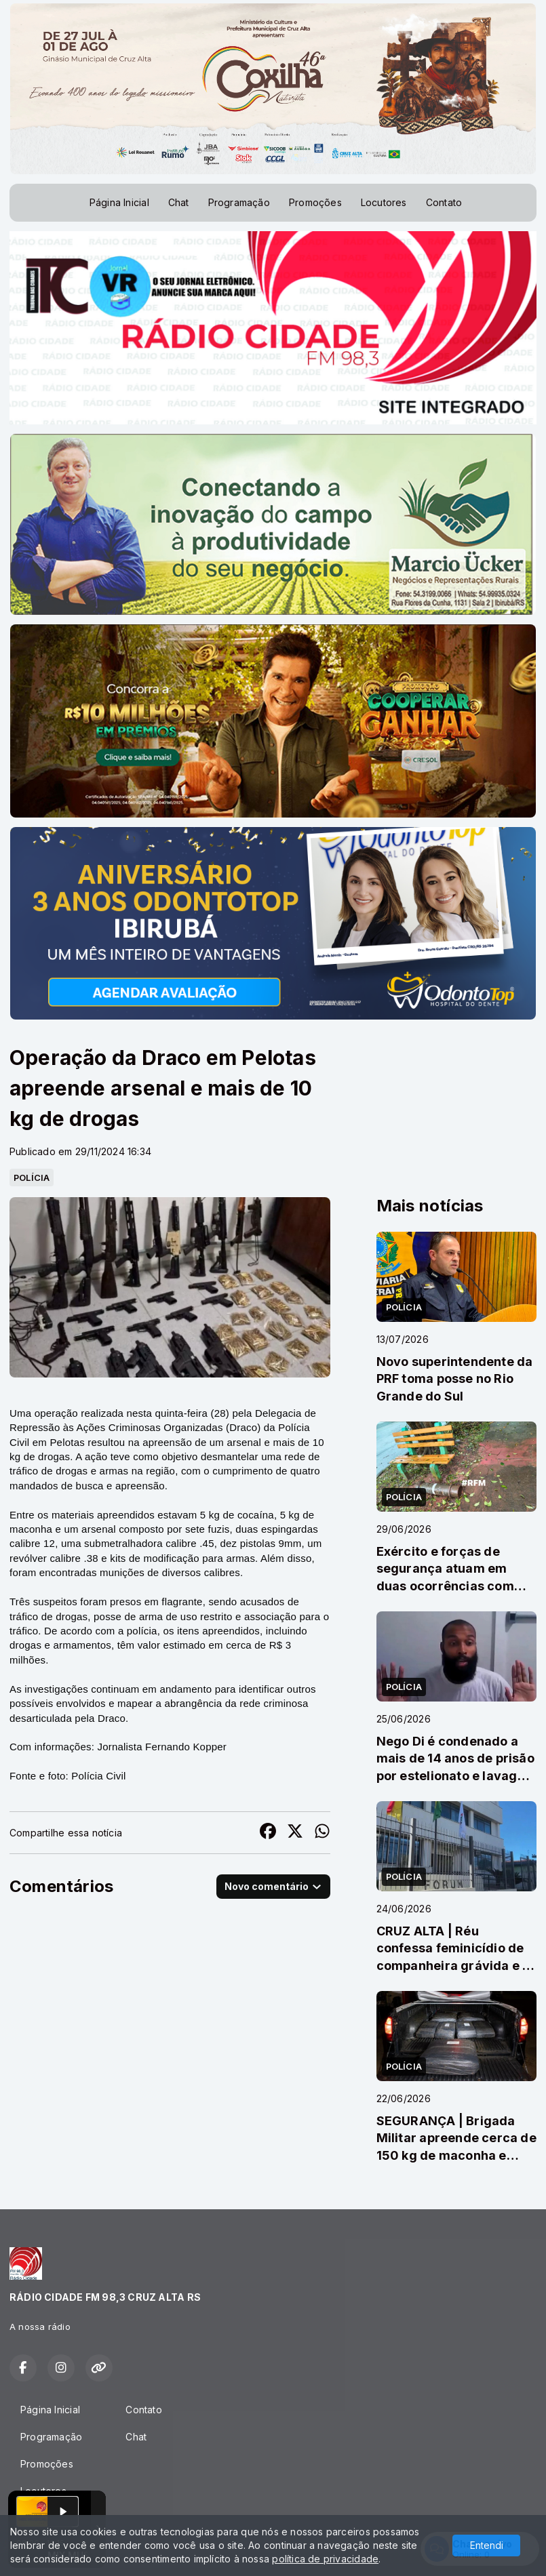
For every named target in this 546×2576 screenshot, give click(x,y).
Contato (444, 202)
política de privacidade (325, 2558)
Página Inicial (119, 202)
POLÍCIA (32, 1177)
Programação (239, 202)
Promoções (315, 202)
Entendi (486, 2545)
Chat (178, 202)
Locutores (384, 202)
